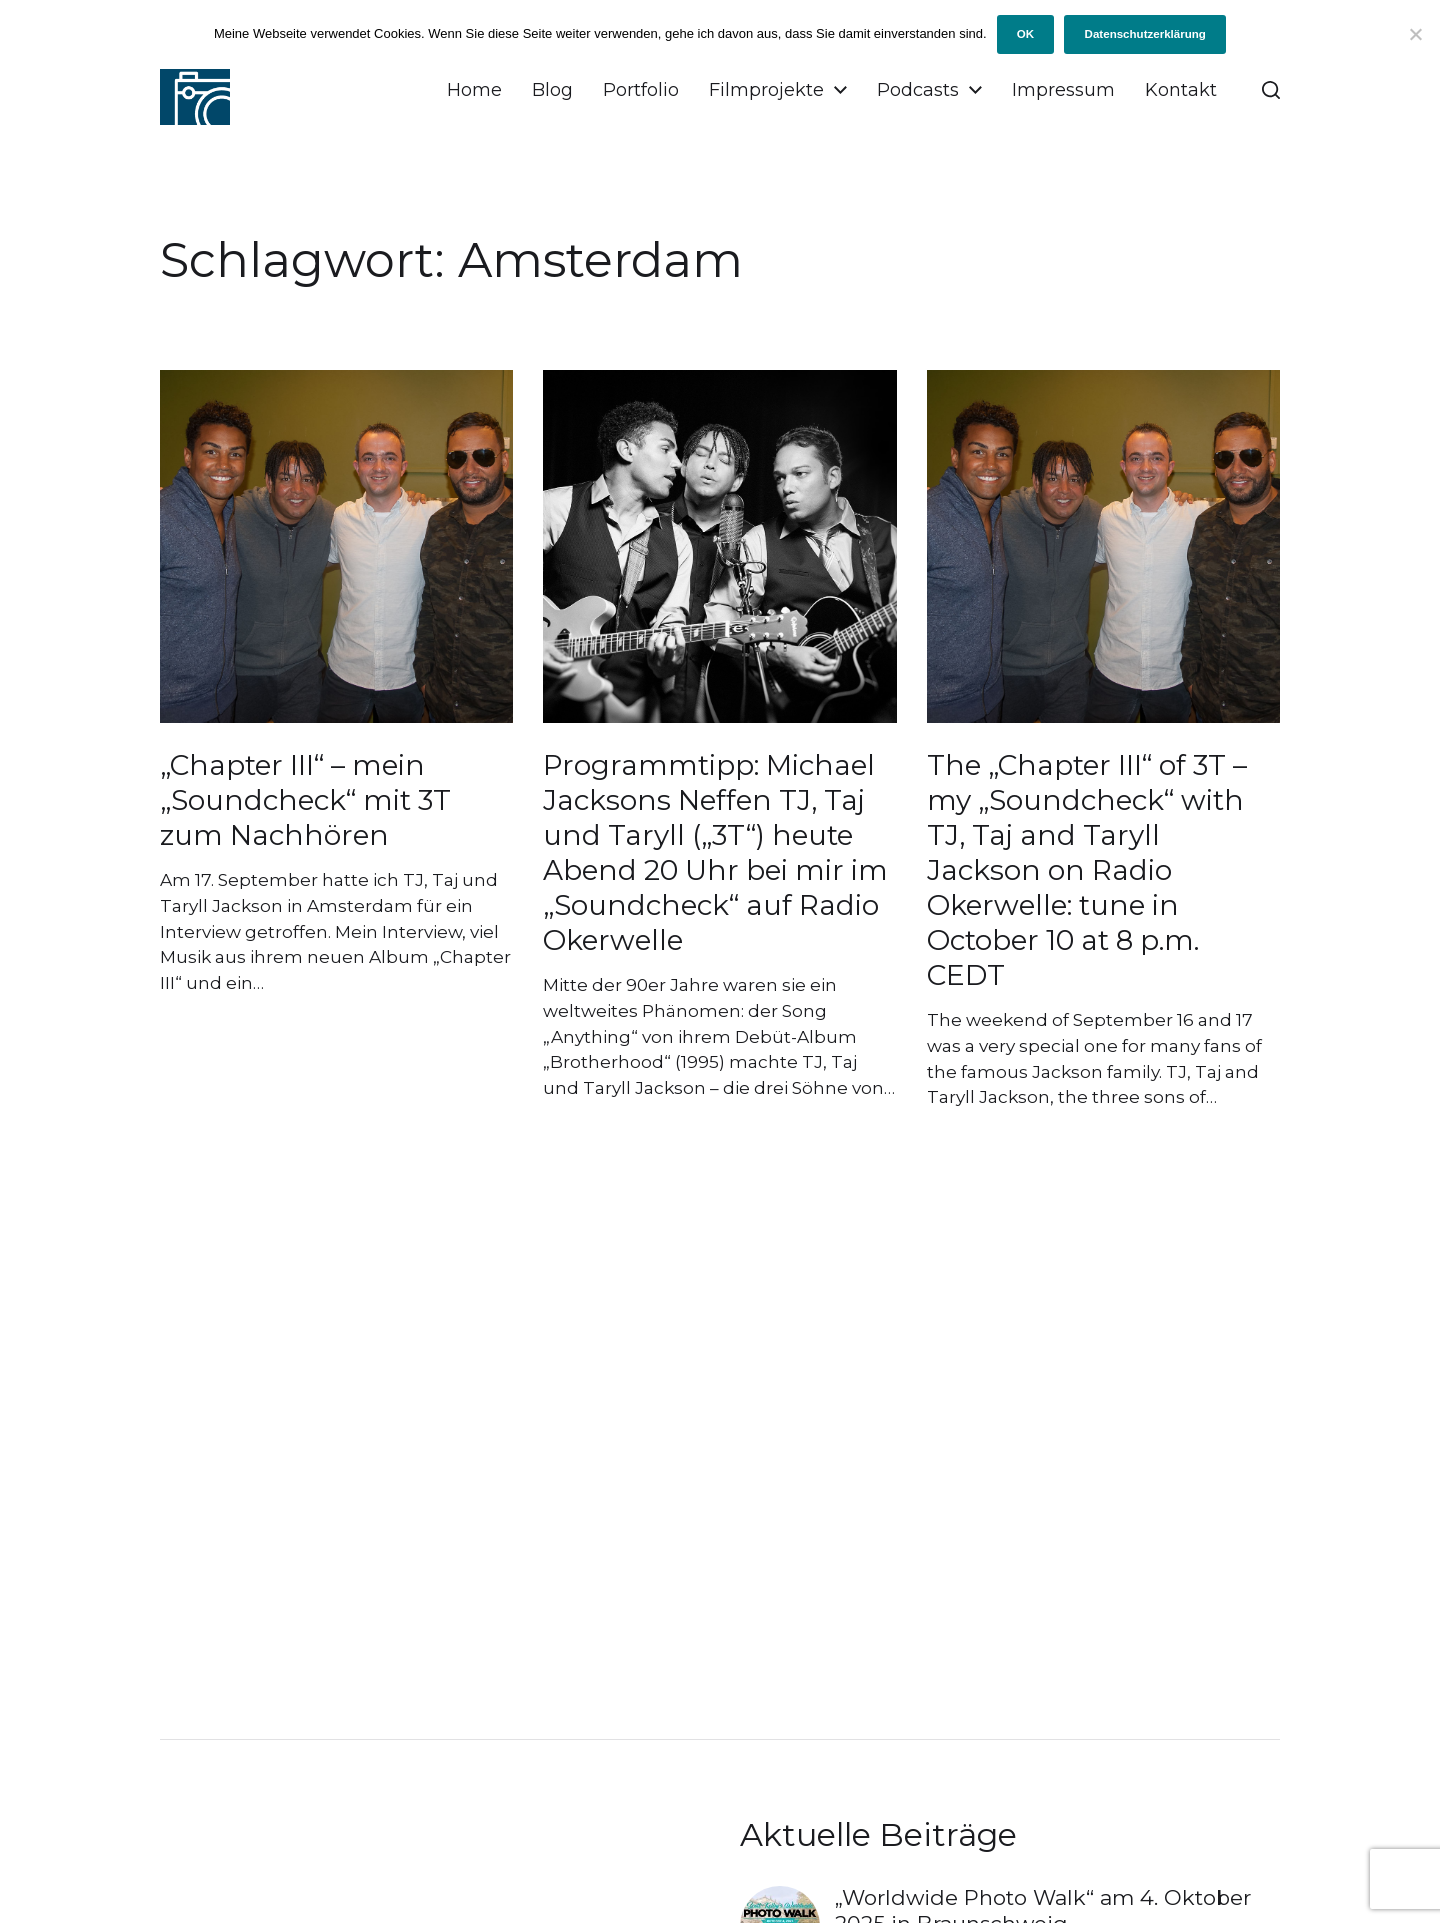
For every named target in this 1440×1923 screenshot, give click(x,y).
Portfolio (641, 90)
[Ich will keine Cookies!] (1415, 34)
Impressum (1063, 90)
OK (1025, 34)
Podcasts (918, 90)
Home (474, 90)
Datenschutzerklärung (1145, 34)
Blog (552, 90)
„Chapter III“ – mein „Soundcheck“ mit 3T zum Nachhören (305, 800)
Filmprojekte (766, 90)
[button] (1271, 90)
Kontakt (1181, 90)
